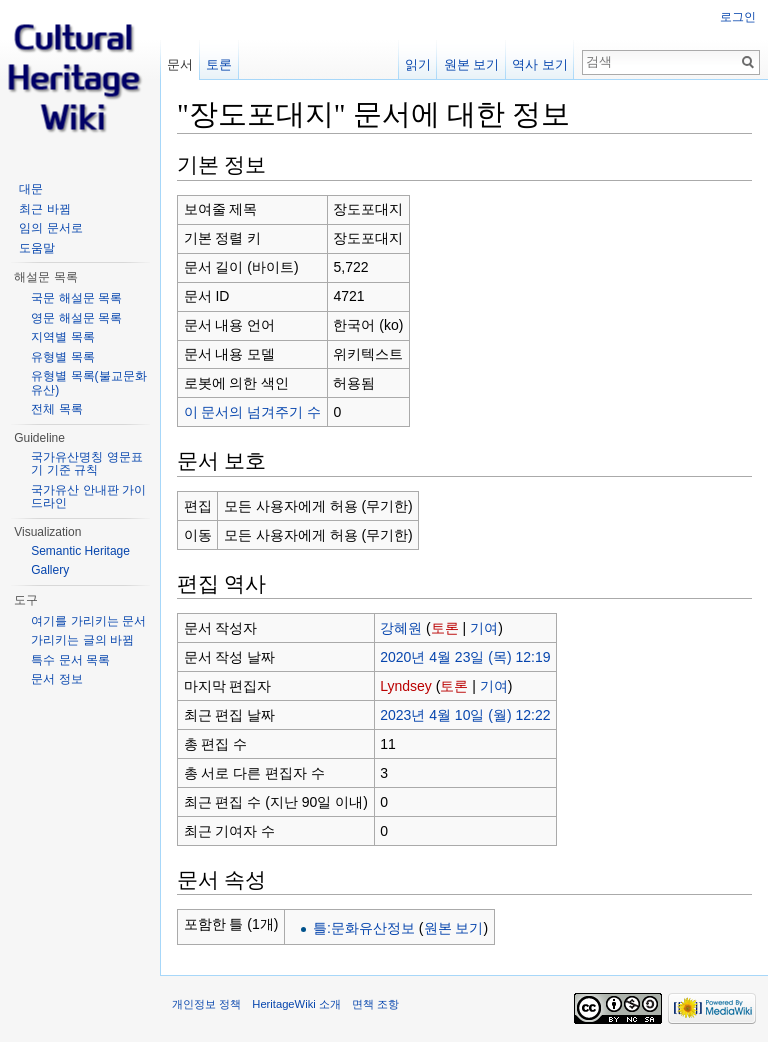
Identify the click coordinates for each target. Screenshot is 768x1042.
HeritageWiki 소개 (296, 1004)
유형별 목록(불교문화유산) (88, 383)
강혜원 (401, 628)
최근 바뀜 (44, 209)
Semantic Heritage (80, 551)
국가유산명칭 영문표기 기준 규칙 (86, 464)
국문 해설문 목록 (76, 298)
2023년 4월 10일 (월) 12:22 (465, 715)
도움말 (37, 248)
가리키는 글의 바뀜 (82, 640)
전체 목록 (56, 409)
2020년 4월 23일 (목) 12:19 (465, 657)
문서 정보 (56, 679)
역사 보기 (540, 64)
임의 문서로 (50, 228)
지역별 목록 (62, 337)
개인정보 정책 (206, 1004)
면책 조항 (375, 1004)
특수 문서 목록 (70, 660)
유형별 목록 (62, 357)
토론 (445, 628)
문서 (180, 64)
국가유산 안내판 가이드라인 (88, 497)
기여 (484, 628)
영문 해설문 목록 (76, 318)
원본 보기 (454, 928)
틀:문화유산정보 (364, 928)
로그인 (738, 17)
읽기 (418, 64)
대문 (31, 189)
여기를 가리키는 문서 (88, 621)
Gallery (50, 570)
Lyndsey (406, 686)
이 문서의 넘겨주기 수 (253, 412)
